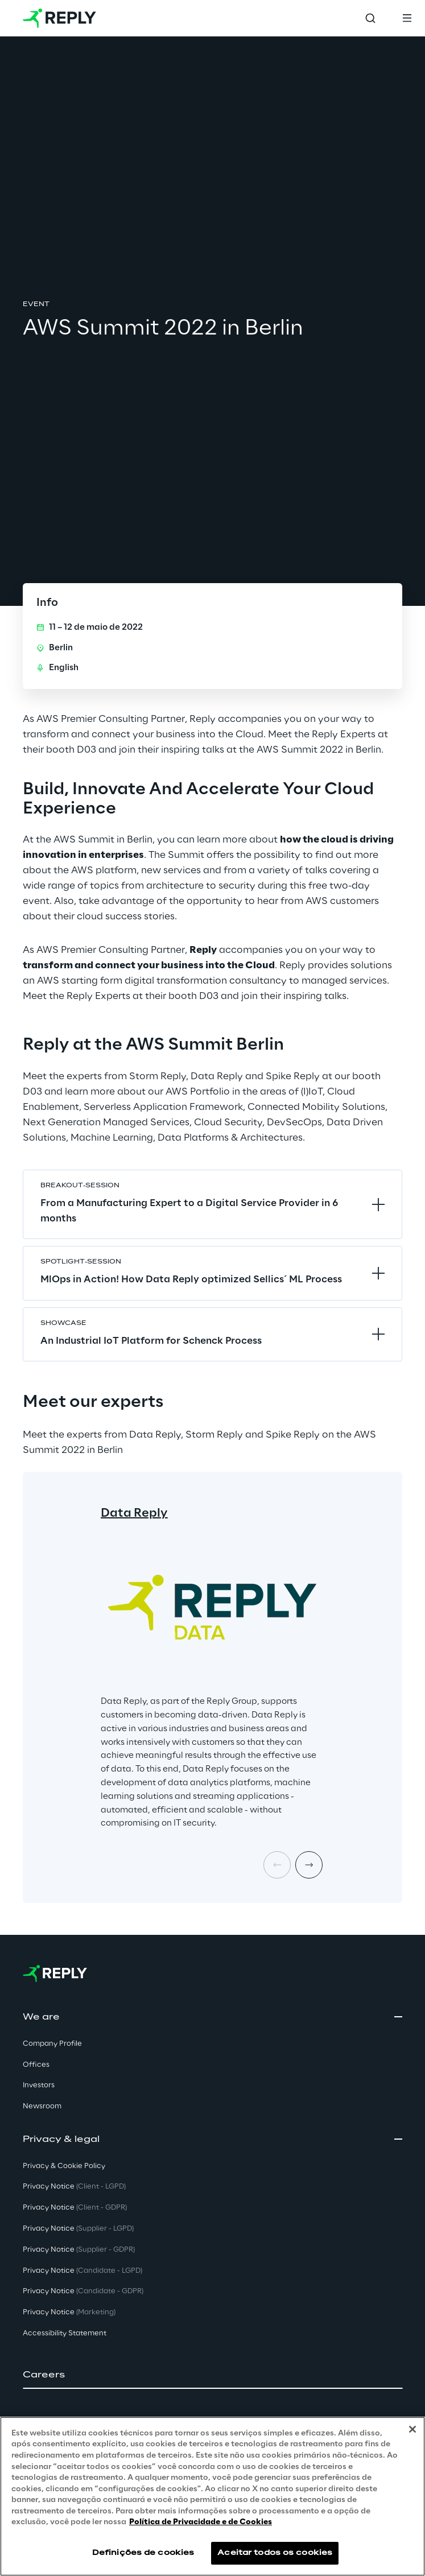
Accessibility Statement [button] (64, 2333)
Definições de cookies (143, 2553)
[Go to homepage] (59, 18)
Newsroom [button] (42, 2106)
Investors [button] (39, 2085)
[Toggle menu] (407, 18)
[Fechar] (412, 2429)
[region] (212, 2496)
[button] (212, 2375)
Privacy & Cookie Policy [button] (64, 2166)
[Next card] (309, 1865)
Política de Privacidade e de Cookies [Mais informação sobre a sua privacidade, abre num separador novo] (200, 2522)
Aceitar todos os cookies (274, 2553)
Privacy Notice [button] (74, 2186)
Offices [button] (36, 2065)
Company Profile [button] (52, 2043)
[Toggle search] (370, 18)
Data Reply (134, 1513)
